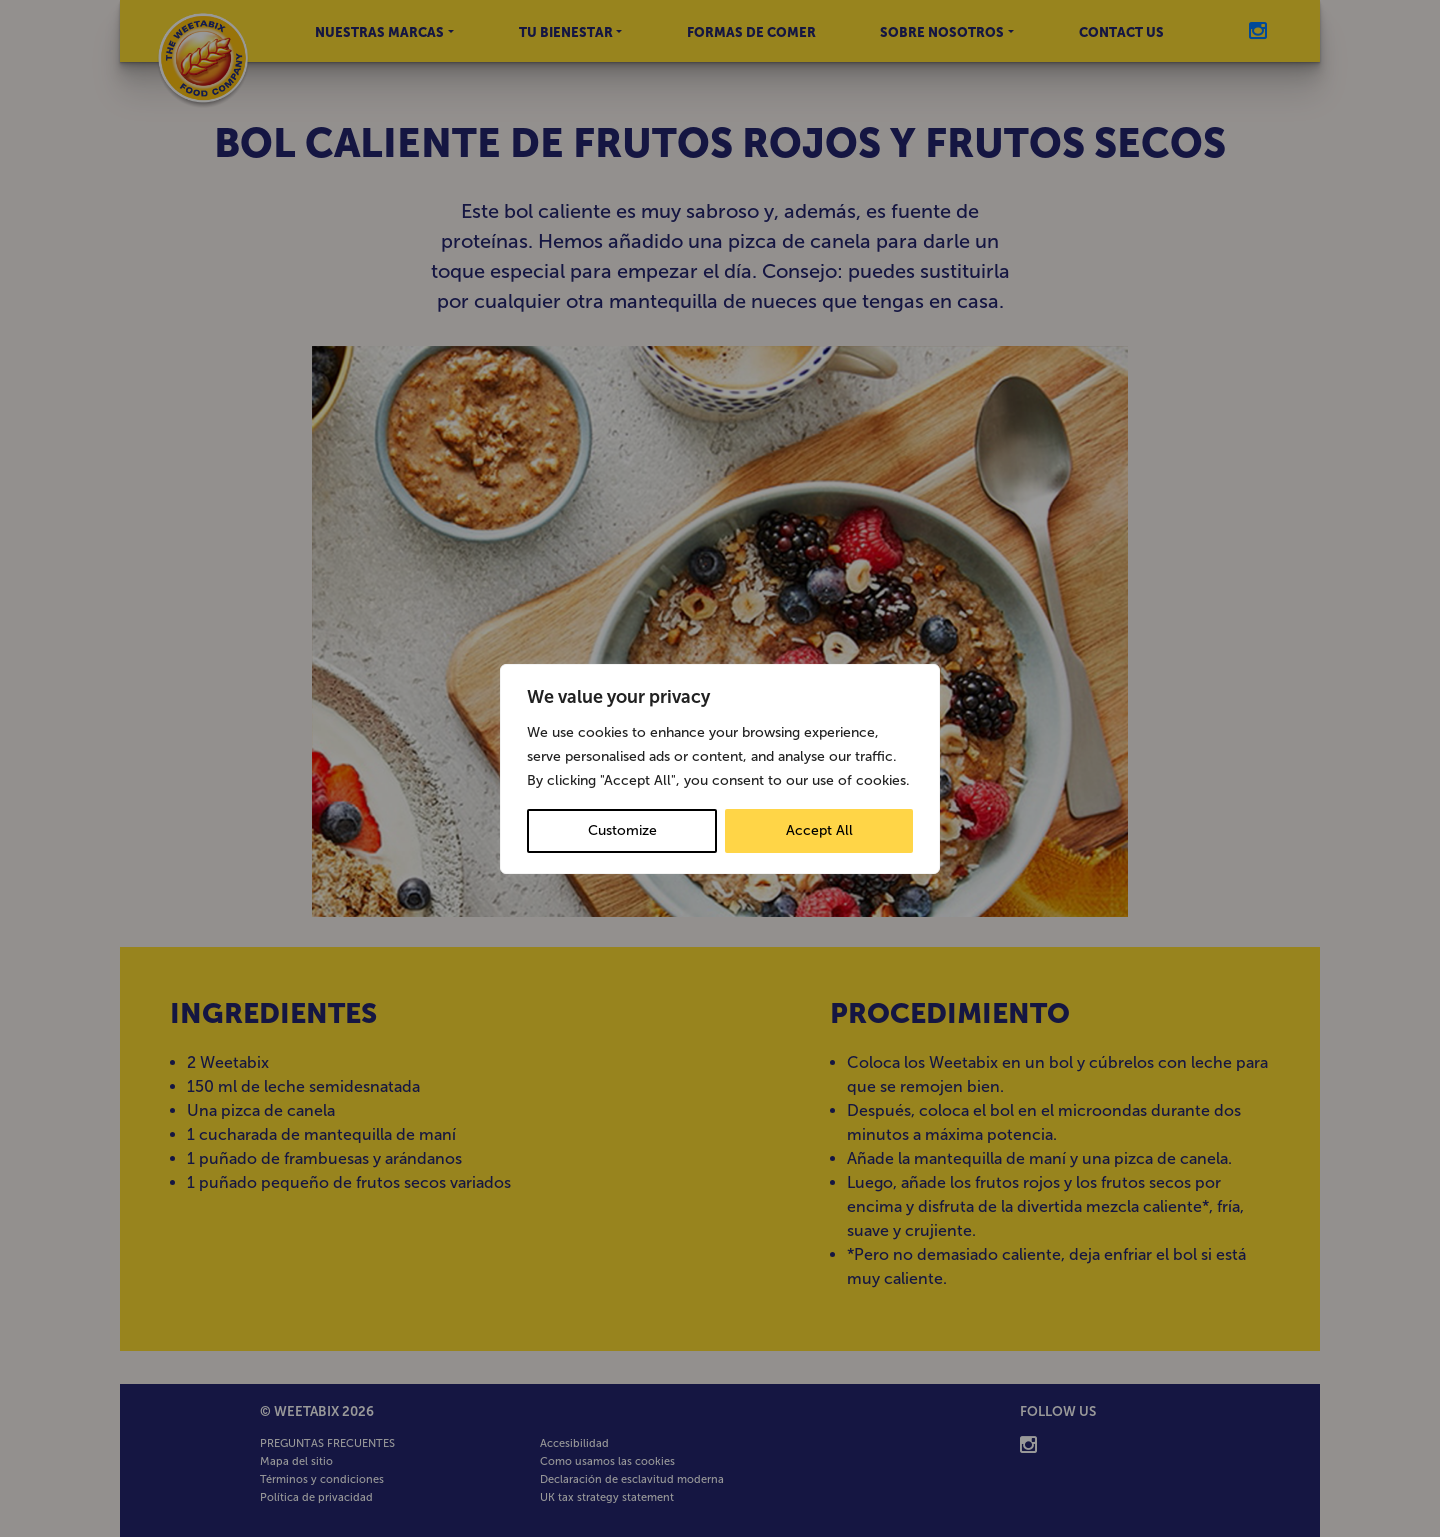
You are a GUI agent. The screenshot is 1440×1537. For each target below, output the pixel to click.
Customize (622, 830)
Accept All (819, 830)
